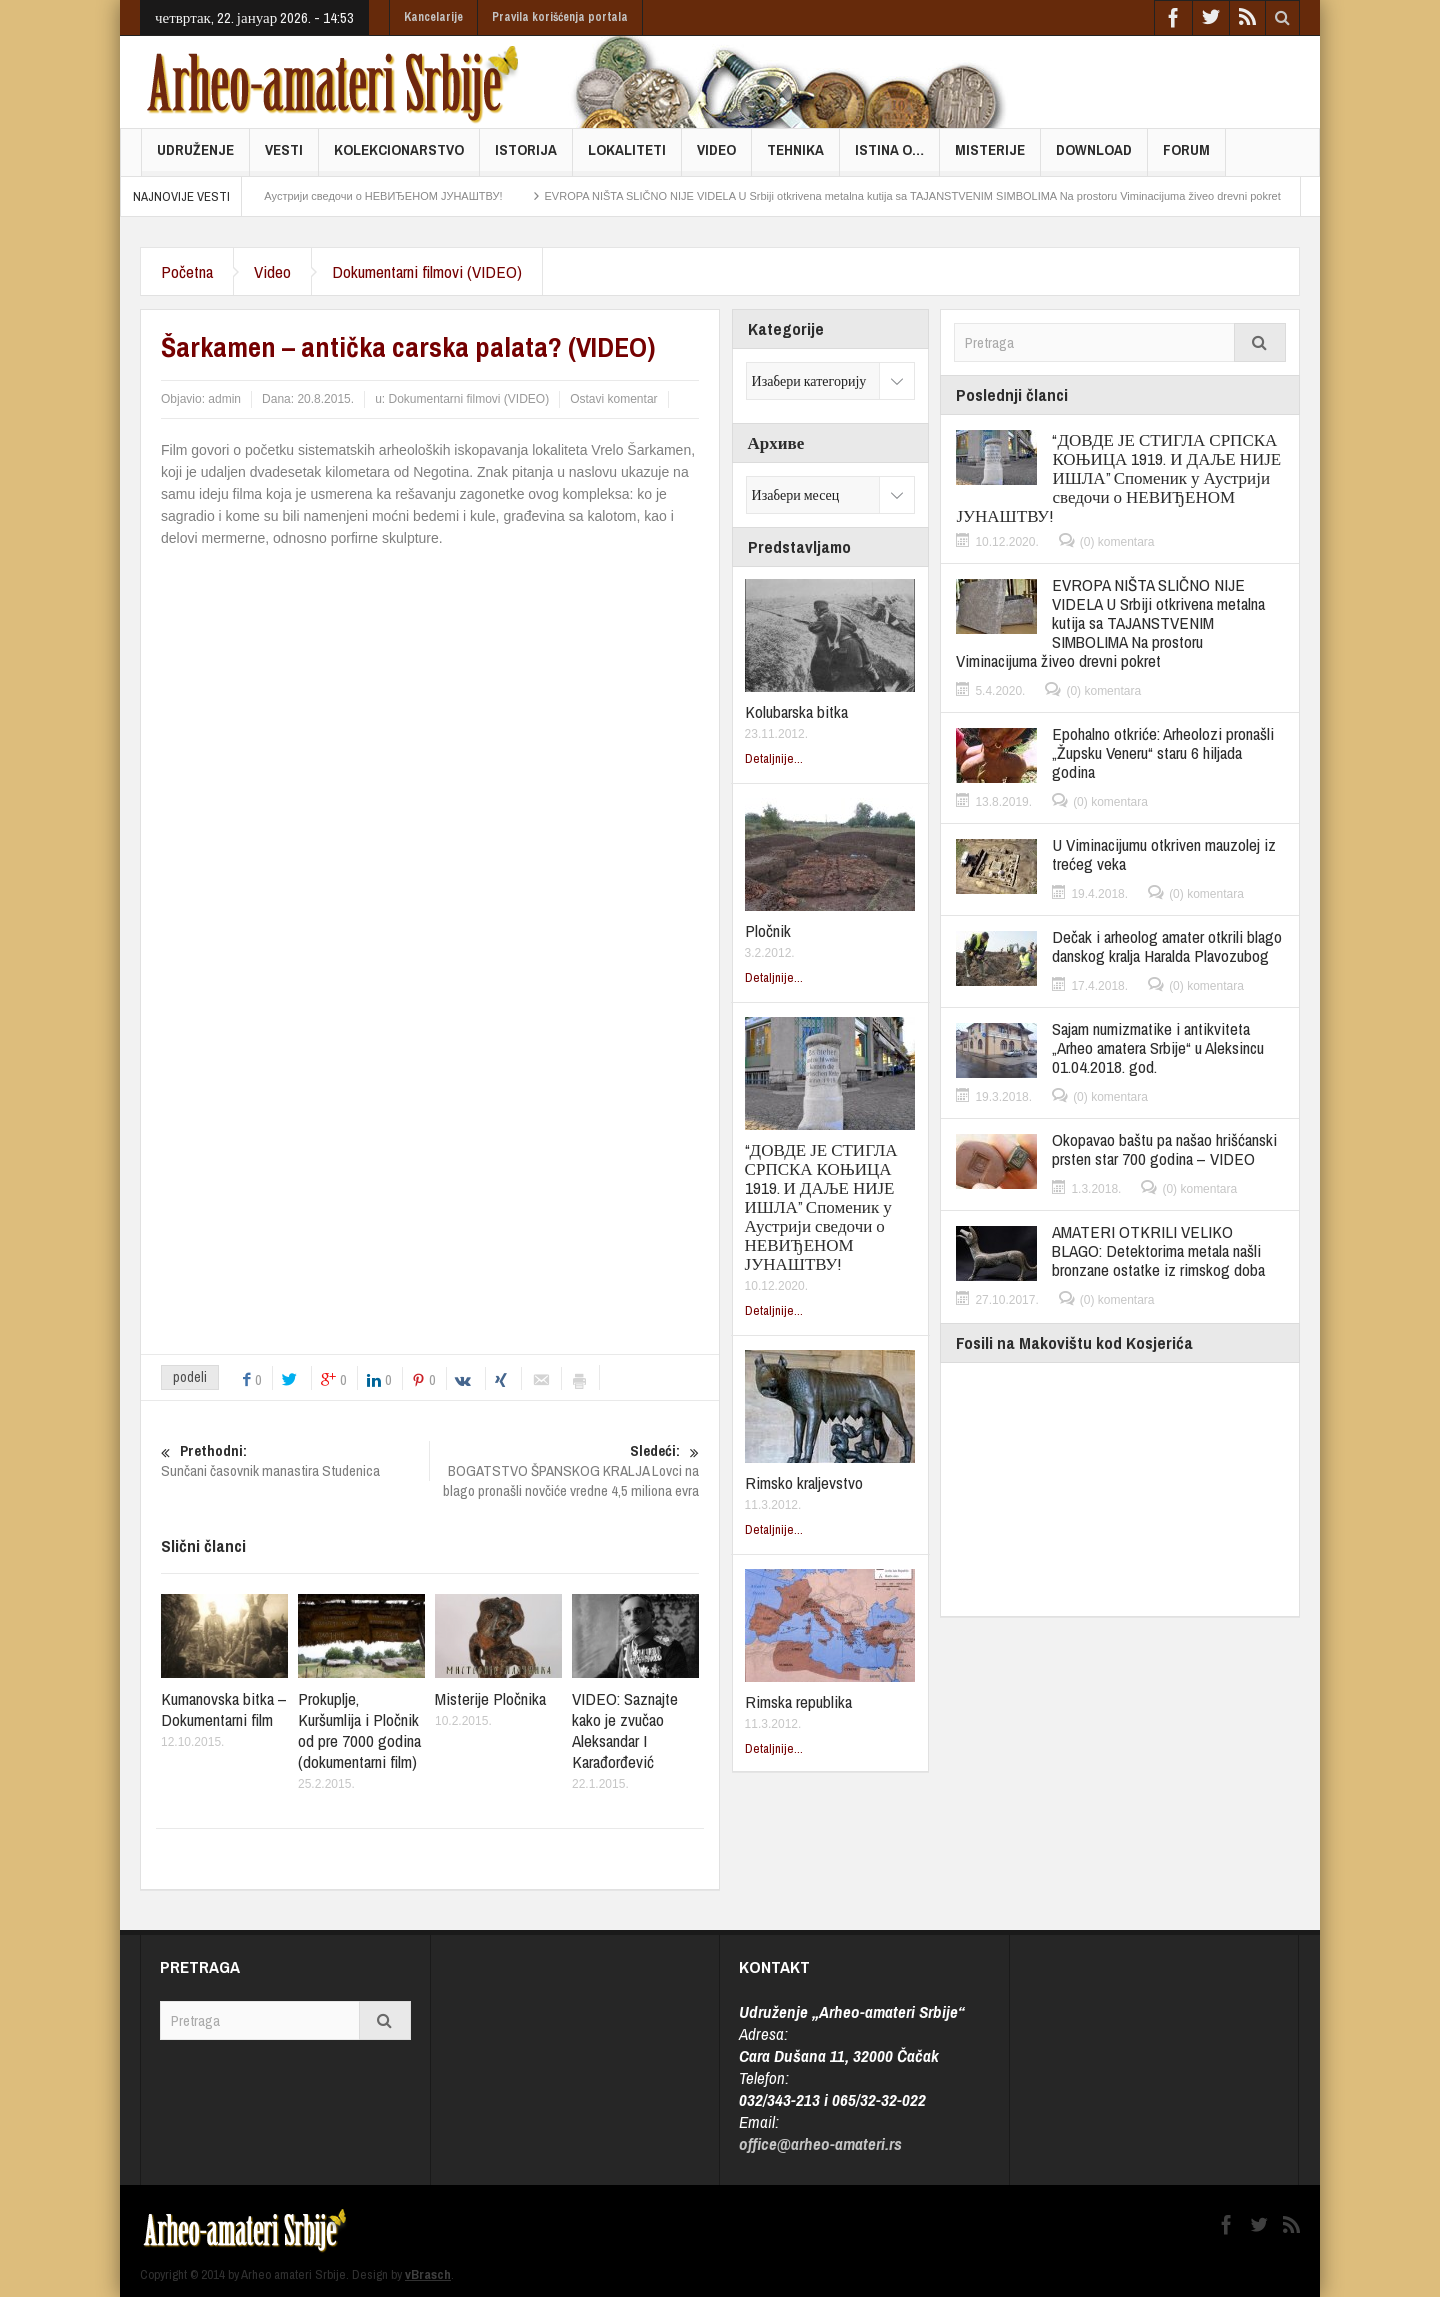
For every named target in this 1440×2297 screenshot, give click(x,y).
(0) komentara (1117, 542)
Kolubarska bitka (796, 711)
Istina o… (889, 157)
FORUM (1186, 157)
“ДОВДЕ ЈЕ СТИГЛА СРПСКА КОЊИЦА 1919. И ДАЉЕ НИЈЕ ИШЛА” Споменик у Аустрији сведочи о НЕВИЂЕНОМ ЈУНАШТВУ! (821, 1206)
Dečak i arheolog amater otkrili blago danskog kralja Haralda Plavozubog (1167, 946)
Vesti (284, 157)
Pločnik (768, 930)
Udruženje (195, 157)
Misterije (990, 157)
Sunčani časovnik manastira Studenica (295, 1461)
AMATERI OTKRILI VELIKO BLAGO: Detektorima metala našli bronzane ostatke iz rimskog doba (1158, 1250)
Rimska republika (798, 1701)
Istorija (526, 157)
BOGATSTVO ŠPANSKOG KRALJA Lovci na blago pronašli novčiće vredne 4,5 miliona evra (565, 1471)
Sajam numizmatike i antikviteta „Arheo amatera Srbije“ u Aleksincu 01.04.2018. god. (1158, 1047)
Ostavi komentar (613, 399)
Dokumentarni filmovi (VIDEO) (427, 271)
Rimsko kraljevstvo (804, 1482)
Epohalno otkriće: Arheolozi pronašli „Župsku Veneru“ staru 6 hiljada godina (1163, 752)
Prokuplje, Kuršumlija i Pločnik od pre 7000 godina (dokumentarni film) (359, 1730)
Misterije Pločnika (490, 1698)
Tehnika (795, 157)
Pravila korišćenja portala (560, 17)
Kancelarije (433, 17)
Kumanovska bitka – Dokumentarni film (224, 1709)
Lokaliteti (627, 157)
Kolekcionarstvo (399, 157)
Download (1094, 157)
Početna (187, 271)
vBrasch (428, 2274)
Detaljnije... (774, 758)
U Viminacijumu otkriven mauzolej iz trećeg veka (1164, 854)
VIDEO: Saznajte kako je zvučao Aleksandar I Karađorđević (625, 1730)
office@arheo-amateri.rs (820, 2143)
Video (716, 157)
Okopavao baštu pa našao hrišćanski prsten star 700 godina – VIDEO (1164, 1149)
